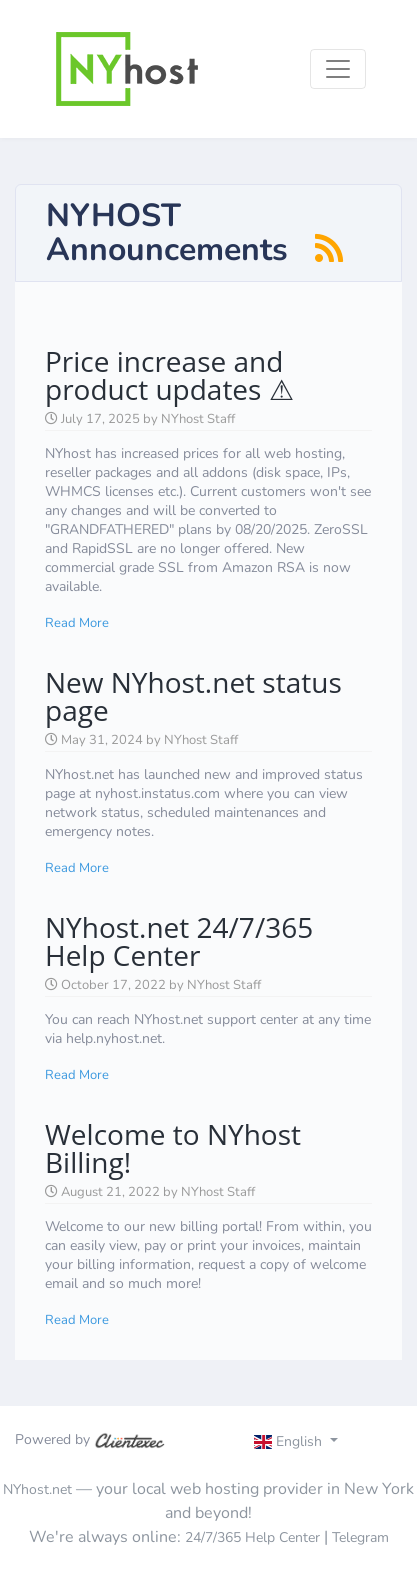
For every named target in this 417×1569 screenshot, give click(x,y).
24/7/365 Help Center (252, 1537)
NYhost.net (37, 1489)
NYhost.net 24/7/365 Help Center (179, 941)
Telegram (360, 1537)
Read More (77, 623)
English (290, 1441)
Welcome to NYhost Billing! (173, 1148)
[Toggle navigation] (338, 69)
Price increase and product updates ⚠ (169, 375)
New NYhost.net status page (193, 696)
